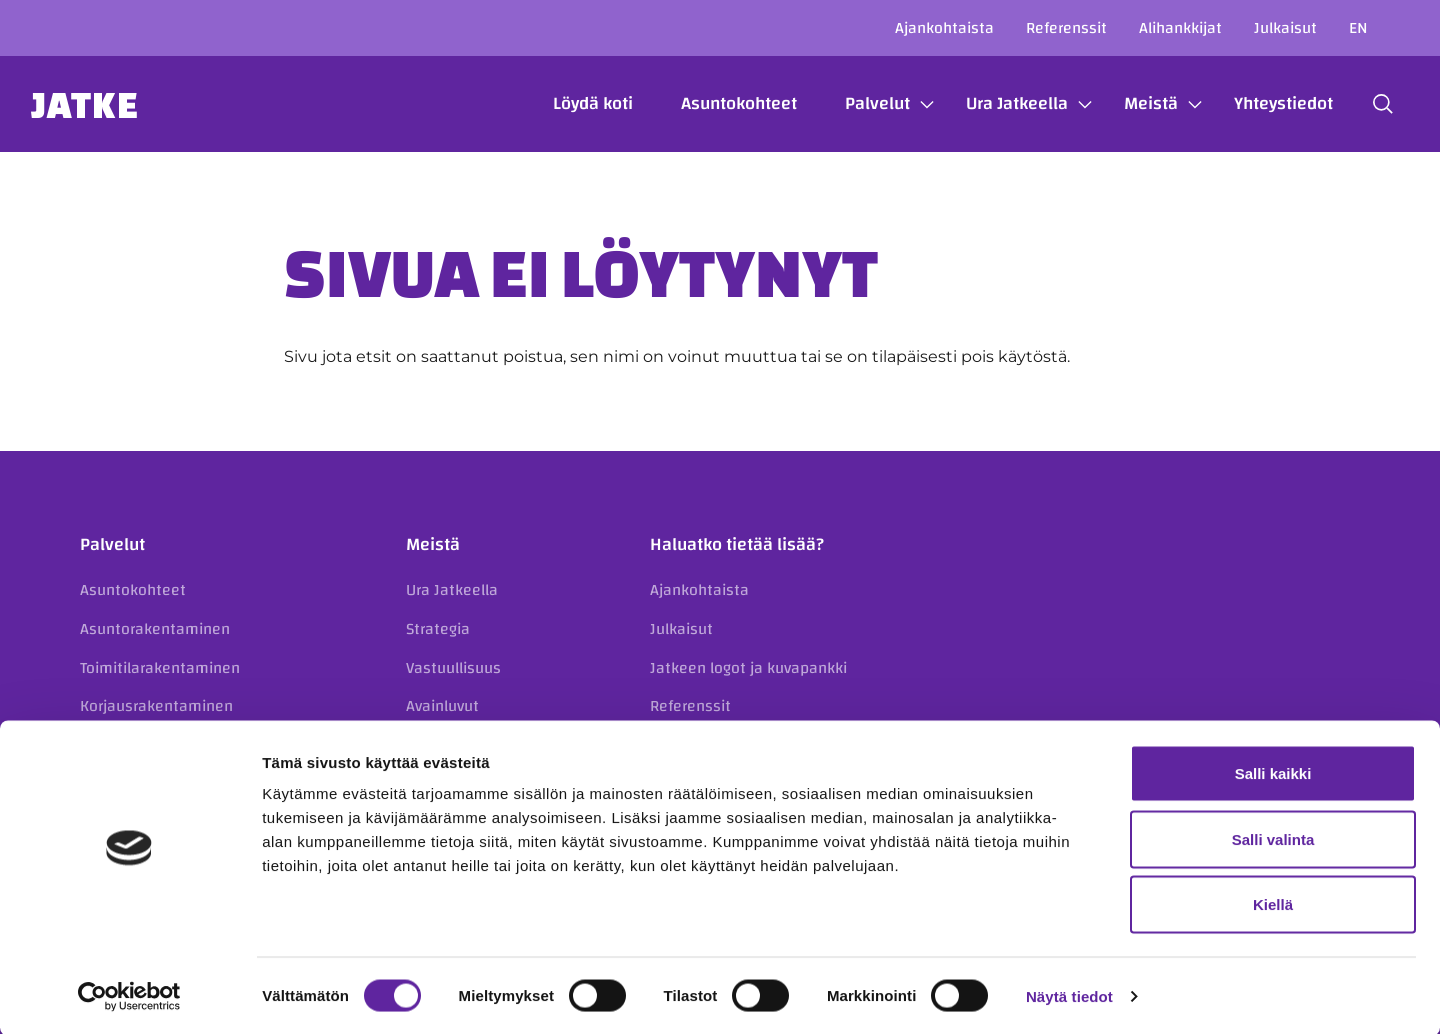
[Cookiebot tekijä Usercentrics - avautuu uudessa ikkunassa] (129, 995)
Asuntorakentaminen (155, 629)
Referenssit (1066, 28)
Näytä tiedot (1069, 994)
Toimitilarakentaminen (160, 668)
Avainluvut (442, 706)
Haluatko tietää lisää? (737, 544)
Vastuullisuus (453, 668)
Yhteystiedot (1258, 103)
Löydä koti (568, 103)
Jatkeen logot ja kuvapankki (748, 668)
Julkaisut (1285, 28)
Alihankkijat (1180, 28)
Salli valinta (1273, 837)
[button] (1358, 104)
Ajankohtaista (944, 28)
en (1358, 28)
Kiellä (1273, 902)
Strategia (438, 629)
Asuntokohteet (714, 103)
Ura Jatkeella (992, 103)
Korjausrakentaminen (156, 706)
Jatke (110, 104)
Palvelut (852, 103)
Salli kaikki (1273, 771)
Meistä (1126, 103)
